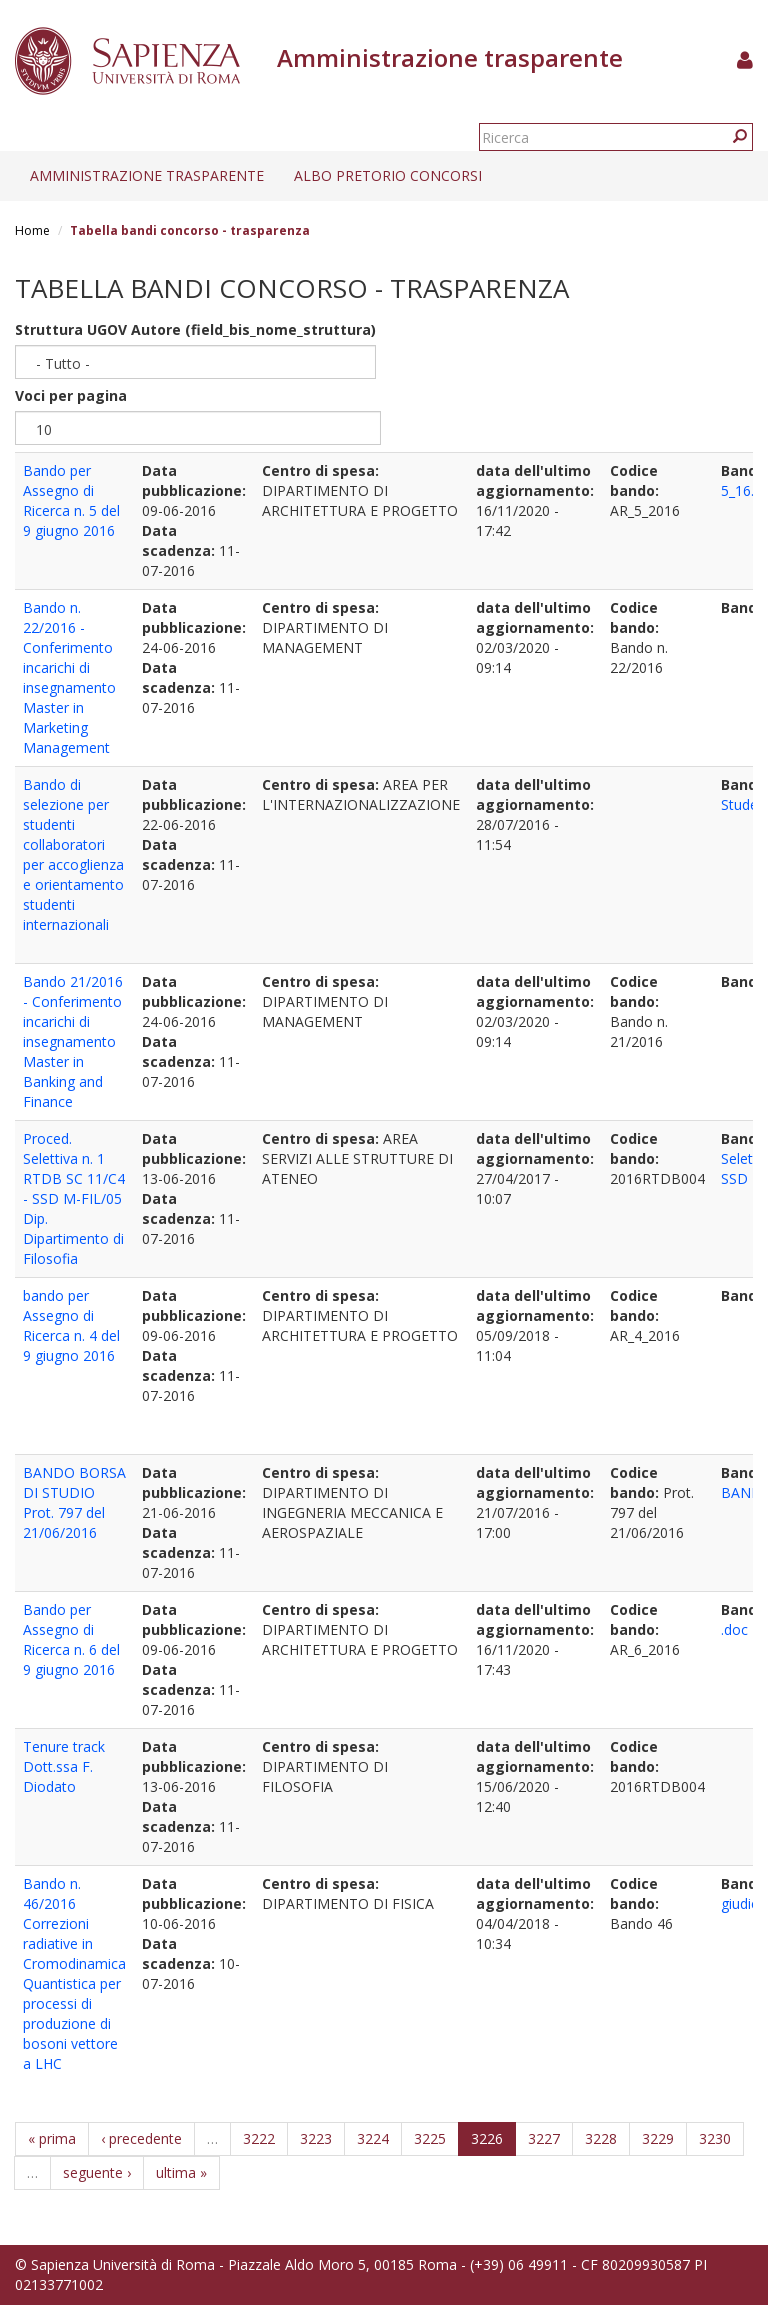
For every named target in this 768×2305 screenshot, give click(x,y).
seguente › (97, 2172)
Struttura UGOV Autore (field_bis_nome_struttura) (195, 329)
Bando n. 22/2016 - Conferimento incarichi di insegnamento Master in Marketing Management (69, 677)
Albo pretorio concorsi (388, 175)
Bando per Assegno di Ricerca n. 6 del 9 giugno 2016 (71, 1639)
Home (32, 230)
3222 (259, 2138)
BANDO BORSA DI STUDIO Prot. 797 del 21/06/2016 (74, 1502)
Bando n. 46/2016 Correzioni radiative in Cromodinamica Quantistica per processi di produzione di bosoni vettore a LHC (74, 1973)
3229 (658, 2138)
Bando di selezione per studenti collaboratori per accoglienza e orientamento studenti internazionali (73, 854)
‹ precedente (141, 2138)
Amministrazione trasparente (147, 175)
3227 (544, 2138)
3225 (430, 2138)
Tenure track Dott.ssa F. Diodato (64, 1766)
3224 (373, 2138)
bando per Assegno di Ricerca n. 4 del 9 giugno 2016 (71, 1325)
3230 (715, 2138)
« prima (52, 2138)
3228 (601, 2138)
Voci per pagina (71, 395)
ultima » (181, 2172)
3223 (316, 2138)
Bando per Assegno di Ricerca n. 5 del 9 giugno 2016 (71, 500)
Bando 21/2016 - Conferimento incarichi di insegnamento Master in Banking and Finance (73, 1041)
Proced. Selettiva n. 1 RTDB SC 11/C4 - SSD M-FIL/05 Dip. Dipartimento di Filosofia (74, 1198)
